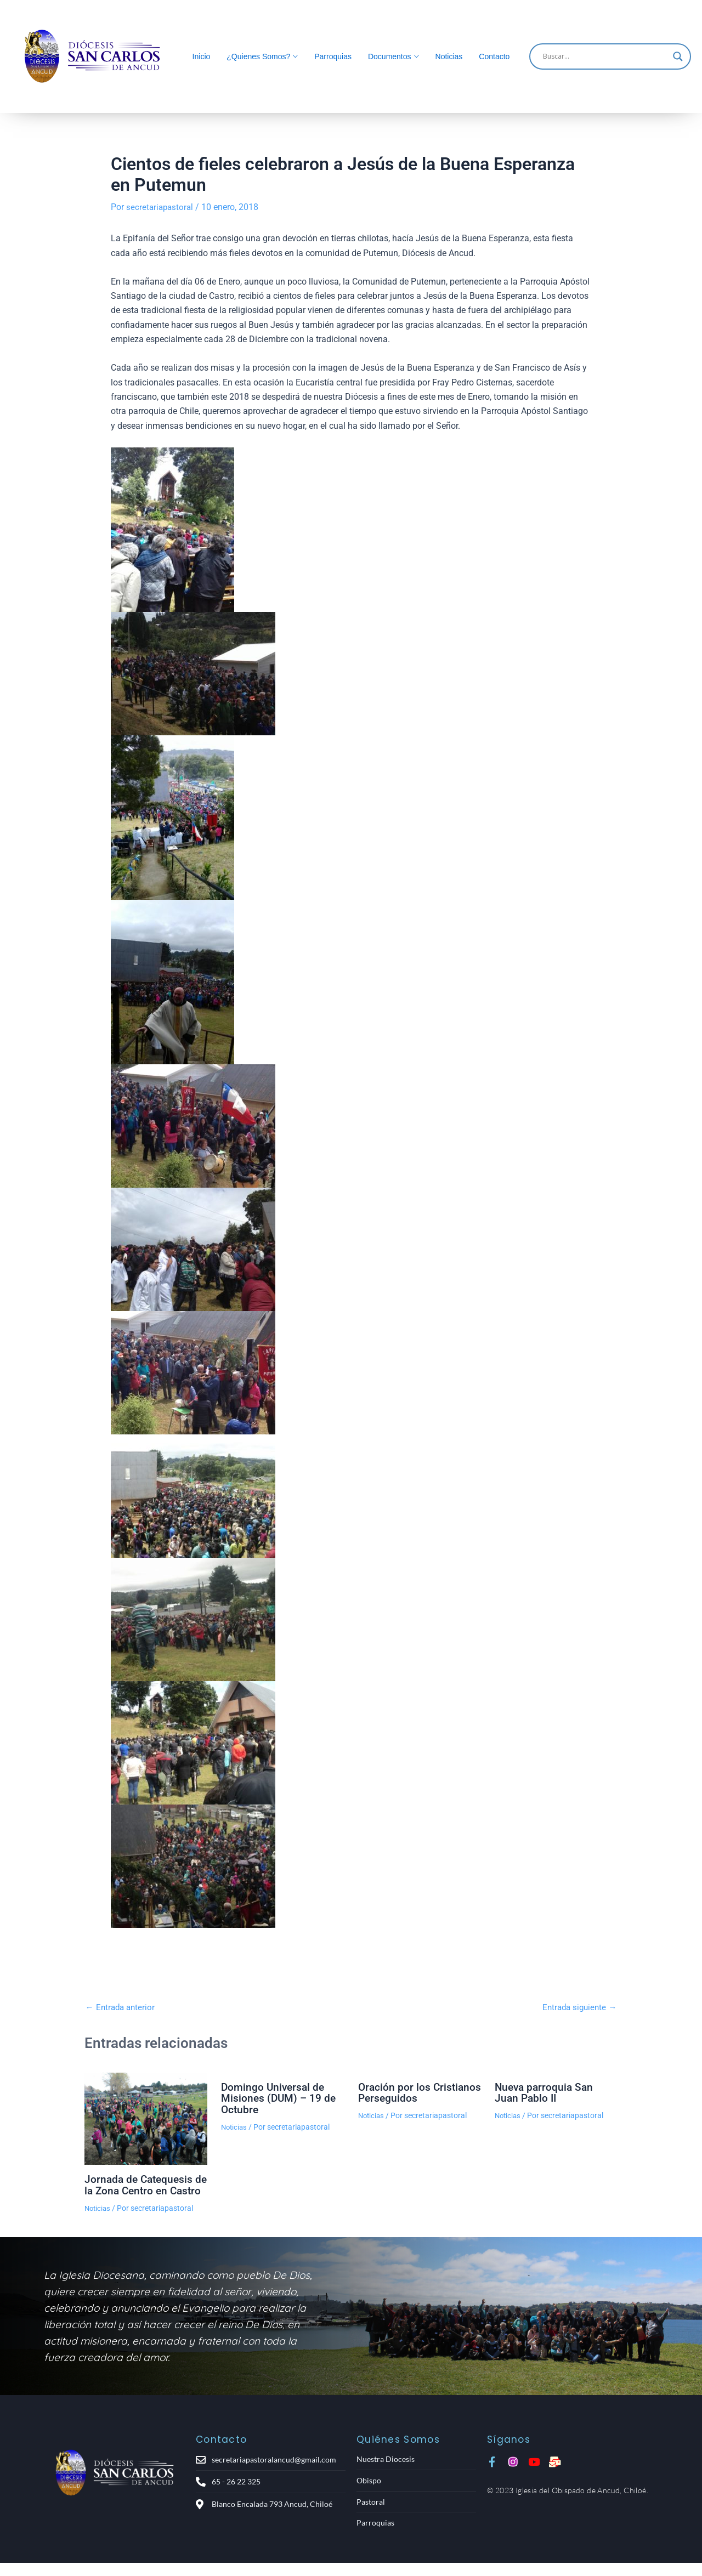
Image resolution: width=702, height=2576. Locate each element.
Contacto (494, 56)
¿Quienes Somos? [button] (258, 56)
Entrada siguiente (577, 2006)
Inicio (202, 56)
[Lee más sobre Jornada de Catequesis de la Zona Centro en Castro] (145, 2118)
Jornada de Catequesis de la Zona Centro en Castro (140, 2189)
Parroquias (333, 56)
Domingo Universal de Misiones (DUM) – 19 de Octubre (279, 2097)
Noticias (449, 56)
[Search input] (605, 56)
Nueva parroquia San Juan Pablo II (546, 2092)
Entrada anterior (122, 2006)
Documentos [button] (389, 56)
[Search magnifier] (678, 56)
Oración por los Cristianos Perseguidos (414, 2092)
